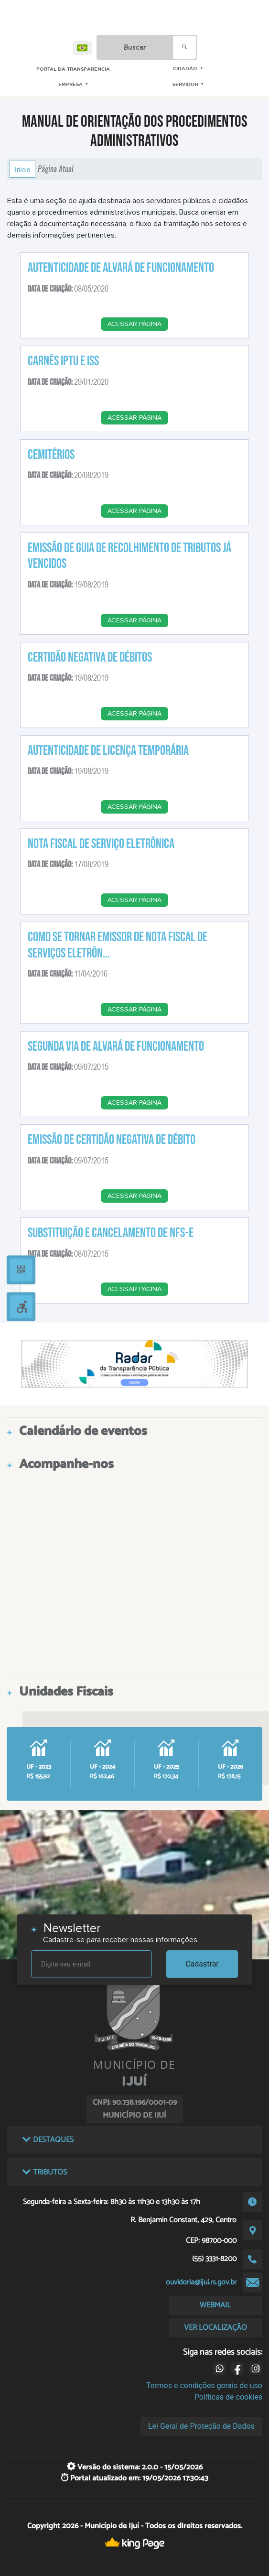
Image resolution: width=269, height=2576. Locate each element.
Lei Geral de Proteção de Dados (201, 2426)
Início (22, 169)
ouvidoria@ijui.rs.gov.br (201, 2282)
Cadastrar (202, 1963)
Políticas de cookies (228, 2397)
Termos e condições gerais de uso (204, 2385)
